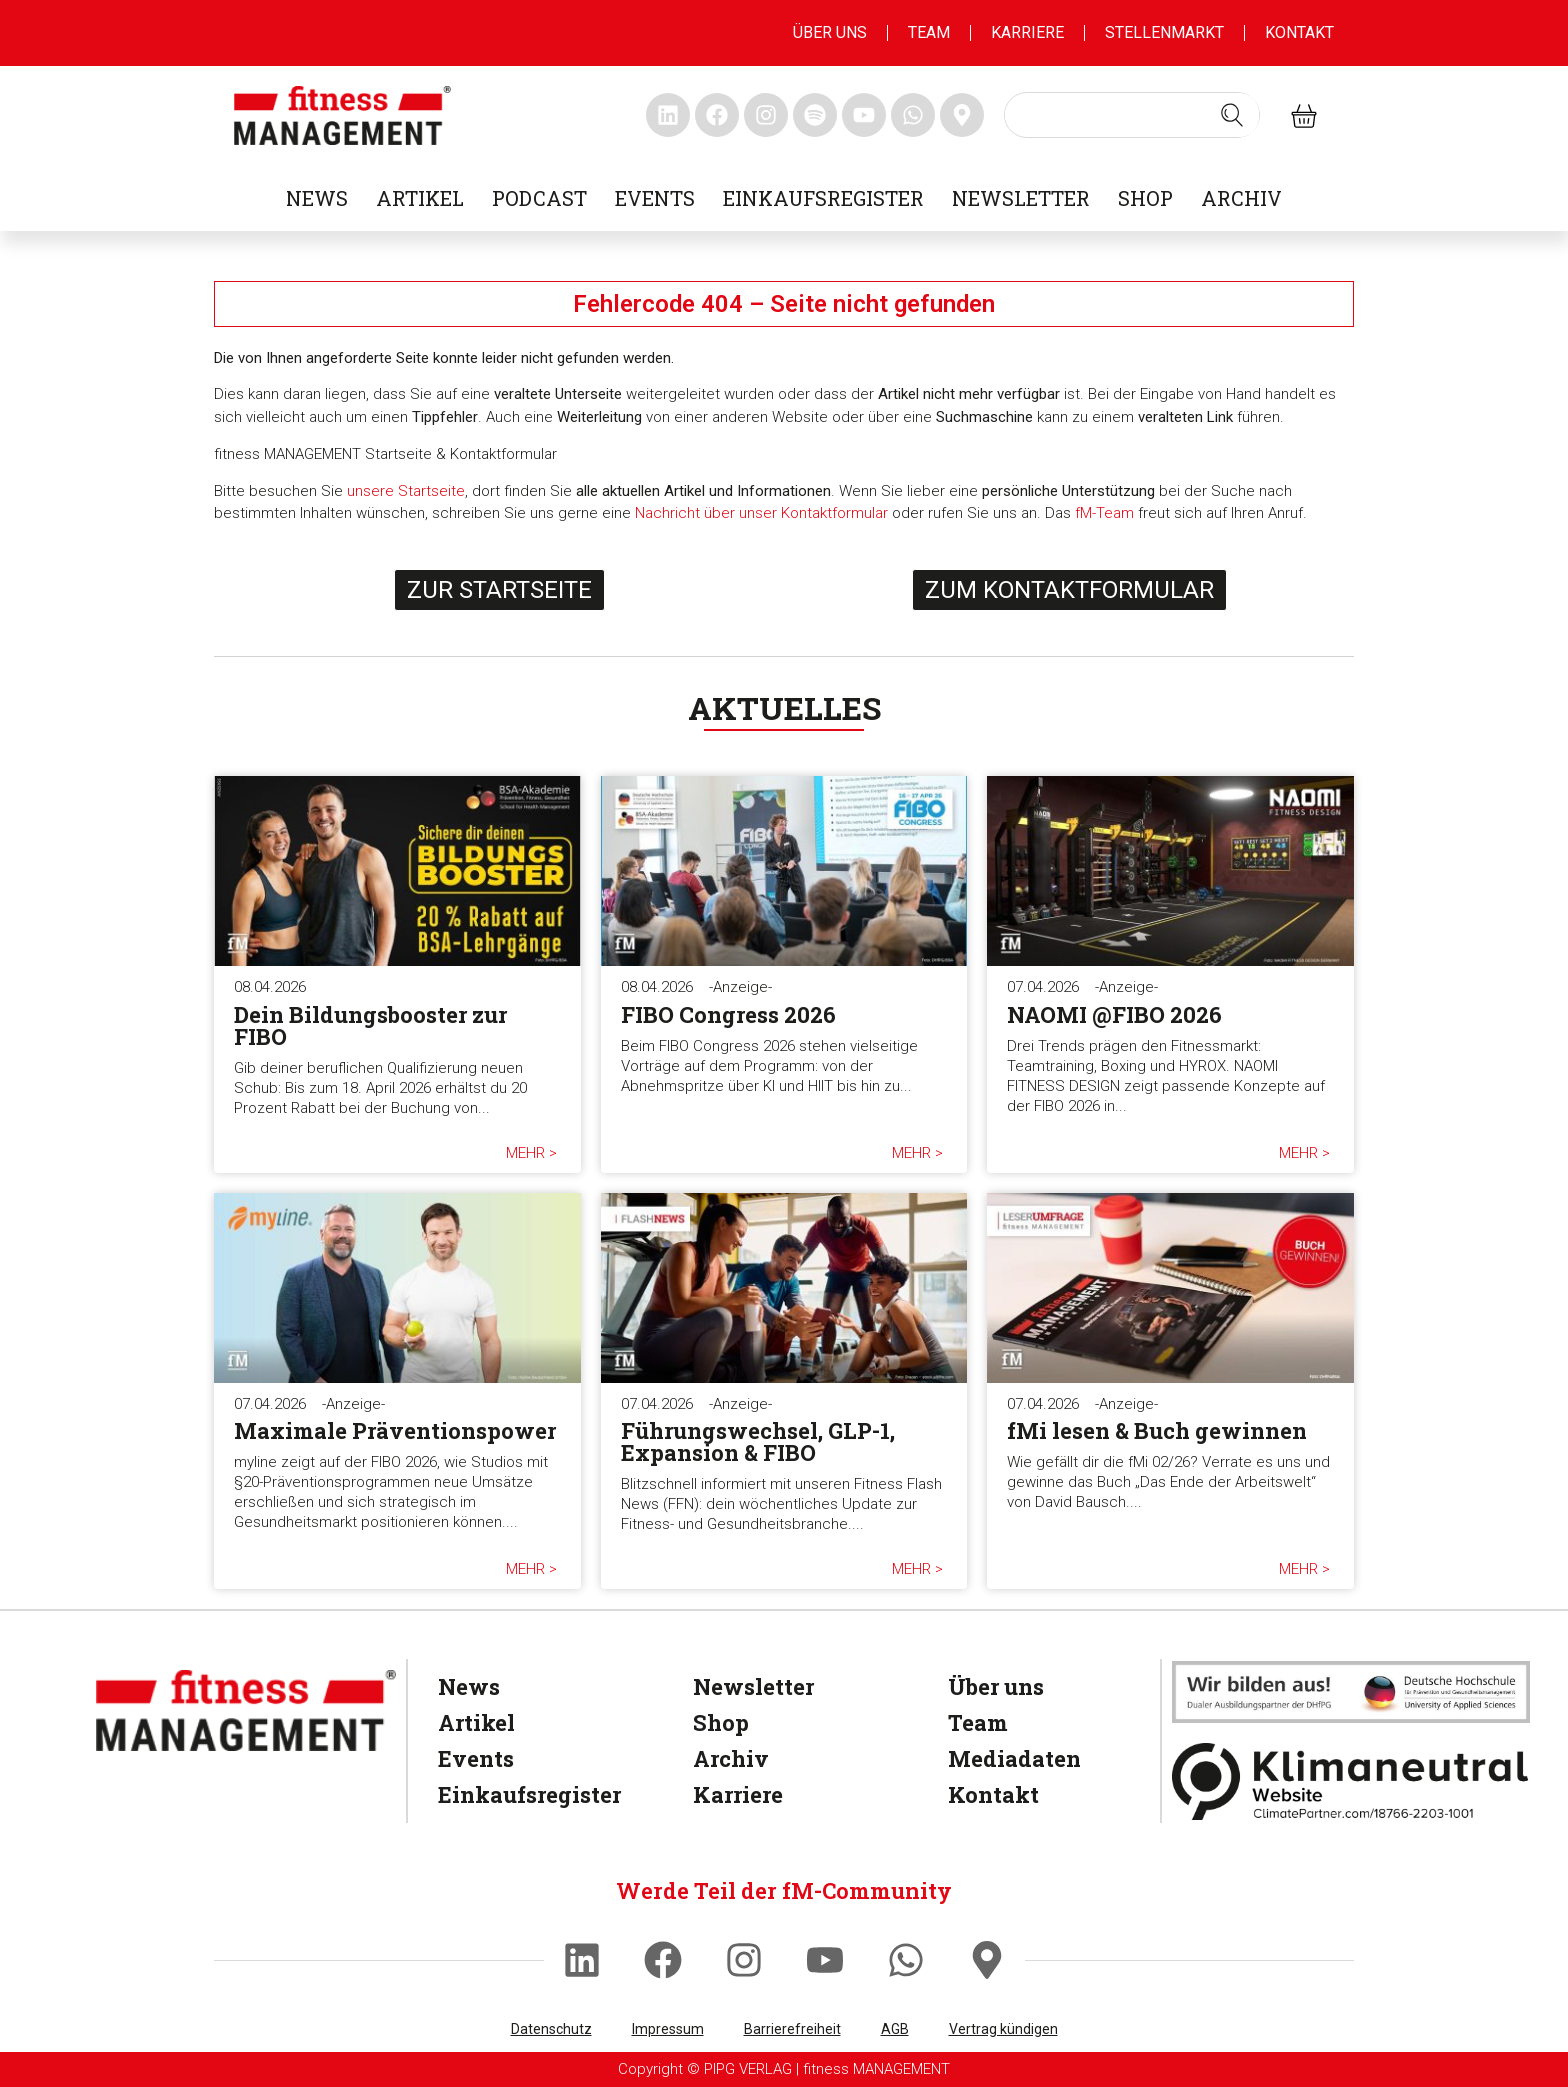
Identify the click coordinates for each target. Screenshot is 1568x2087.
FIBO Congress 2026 (728, 1014)
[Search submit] (1232, 115)
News (317, 198)
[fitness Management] (246, 1710)
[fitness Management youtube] (864, 115)
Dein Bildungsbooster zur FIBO (370, 1025)
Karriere (1027, 32)
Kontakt (1299, 32)
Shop (1145, 198)
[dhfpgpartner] (1351, 1691)
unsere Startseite (406, 491)
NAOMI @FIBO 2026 (1114, 1014)
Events (655, 198)
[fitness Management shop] (1304, 115)
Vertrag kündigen (1003, 2029)
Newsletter (1021, 198)
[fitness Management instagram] (766, 115)
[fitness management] (342, 115)
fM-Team (1104, 513)
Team (929, 32)
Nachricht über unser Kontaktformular (761, 513)
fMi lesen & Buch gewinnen (1157, 1430)
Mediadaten (1014, 1758)
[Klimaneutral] (1351, 1781)
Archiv (1241, 198)
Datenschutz (551, 2029)
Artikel (420, 198)
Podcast (539, 198)
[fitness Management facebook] (717, 115)
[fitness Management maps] (962, 115)
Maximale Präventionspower (395, 1430)
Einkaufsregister (823, 198)
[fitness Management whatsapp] (913, 115)
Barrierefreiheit (792, 2029)
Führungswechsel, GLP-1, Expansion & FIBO (758, 1441)
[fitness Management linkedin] (668, 115)
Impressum (668, 2029)
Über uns (830, 32)
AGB (895, 2029)
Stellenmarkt (1164, 32)
